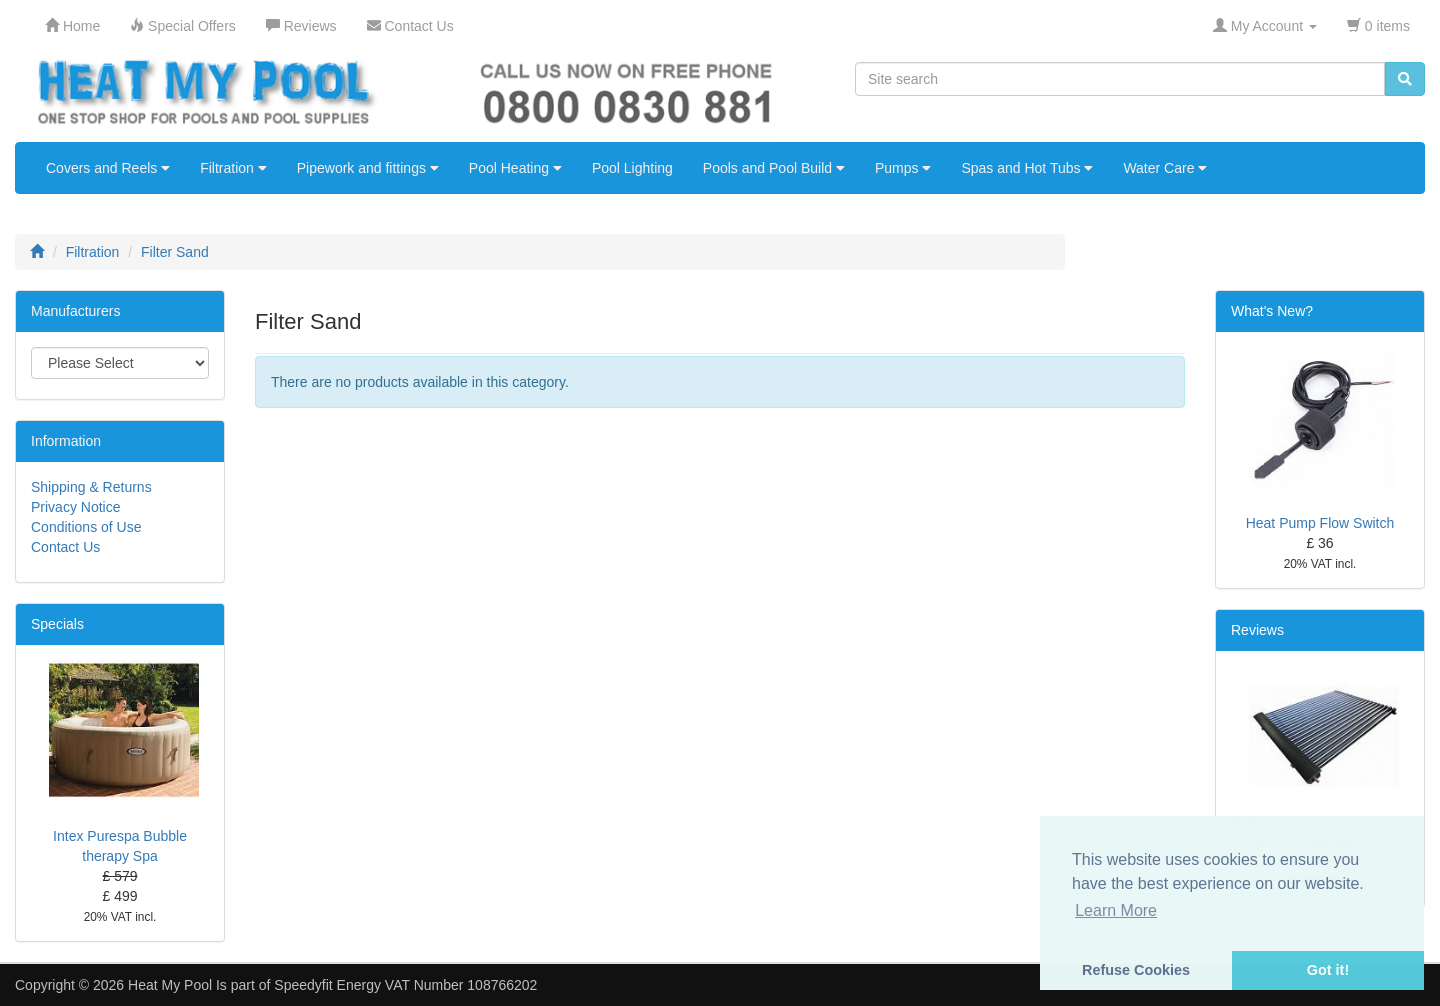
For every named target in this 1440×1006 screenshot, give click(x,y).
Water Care (1165, 168)
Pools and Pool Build (774, 168)
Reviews (1257, 630)
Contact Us (65, 547)
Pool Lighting (632, 168)
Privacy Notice (75, 507)
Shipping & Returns (91, 487)
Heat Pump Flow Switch (1320, 523)
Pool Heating (515, 168)
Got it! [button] (1328, 970)
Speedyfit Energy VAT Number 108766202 (405, 985)
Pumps (903, 168)
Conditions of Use (86, 527)
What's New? (1272, 311)
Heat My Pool (170, 985)
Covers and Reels (108, 168)
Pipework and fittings (368, 168)
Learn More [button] (1116, 910)
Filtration (233, 168)
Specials (57, 624)
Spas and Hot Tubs (1027, 168)
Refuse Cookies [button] (1136, 970)
